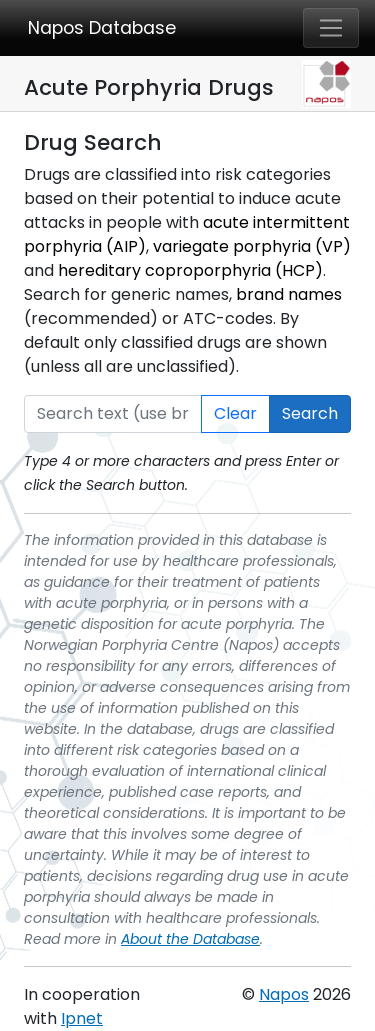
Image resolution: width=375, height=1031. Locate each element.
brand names (289, 294)
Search (310, 413)
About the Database (190, 939)
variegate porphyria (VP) (252, 246)
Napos (284, 994)
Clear (235, 413)
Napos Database (102, 28)
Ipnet (82, 1018)
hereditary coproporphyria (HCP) (190, 270)
